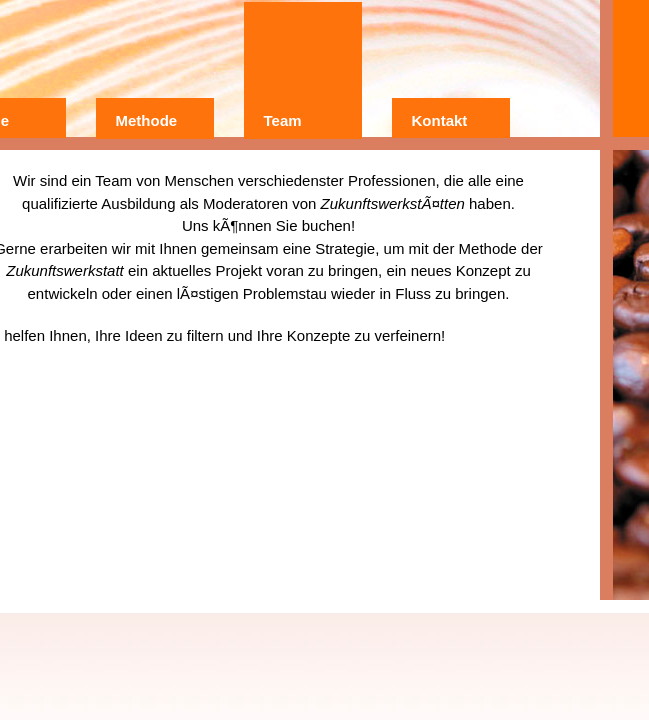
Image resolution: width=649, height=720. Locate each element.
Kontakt (440, 120)
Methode (147, 120)
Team (283, 120)
